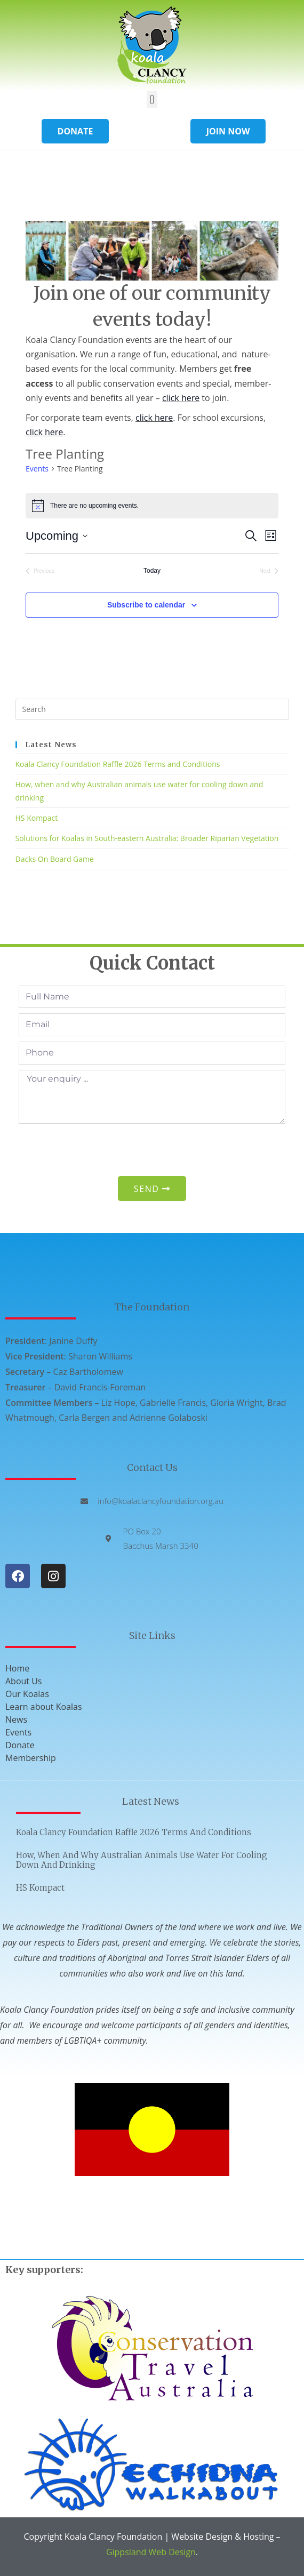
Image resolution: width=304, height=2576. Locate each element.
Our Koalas (27, 1694)
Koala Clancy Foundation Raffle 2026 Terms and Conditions (117, 764)
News (16, 1719)
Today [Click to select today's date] (152, 570)
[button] (152, 99)
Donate (20, 1745)
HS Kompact (36, 818)
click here (180, 398)
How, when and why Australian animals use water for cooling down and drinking (141, 1860)
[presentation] (100, 1150)
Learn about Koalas (43, 1707)
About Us (23, 1681)
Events (37, 468)
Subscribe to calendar (146, 605)
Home (17, 1668)
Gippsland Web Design (151, 2552)
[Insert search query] (152, 709)
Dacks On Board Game (54, 859)
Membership (30, 1758)
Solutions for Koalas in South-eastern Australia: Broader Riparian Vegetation (147, 838)
